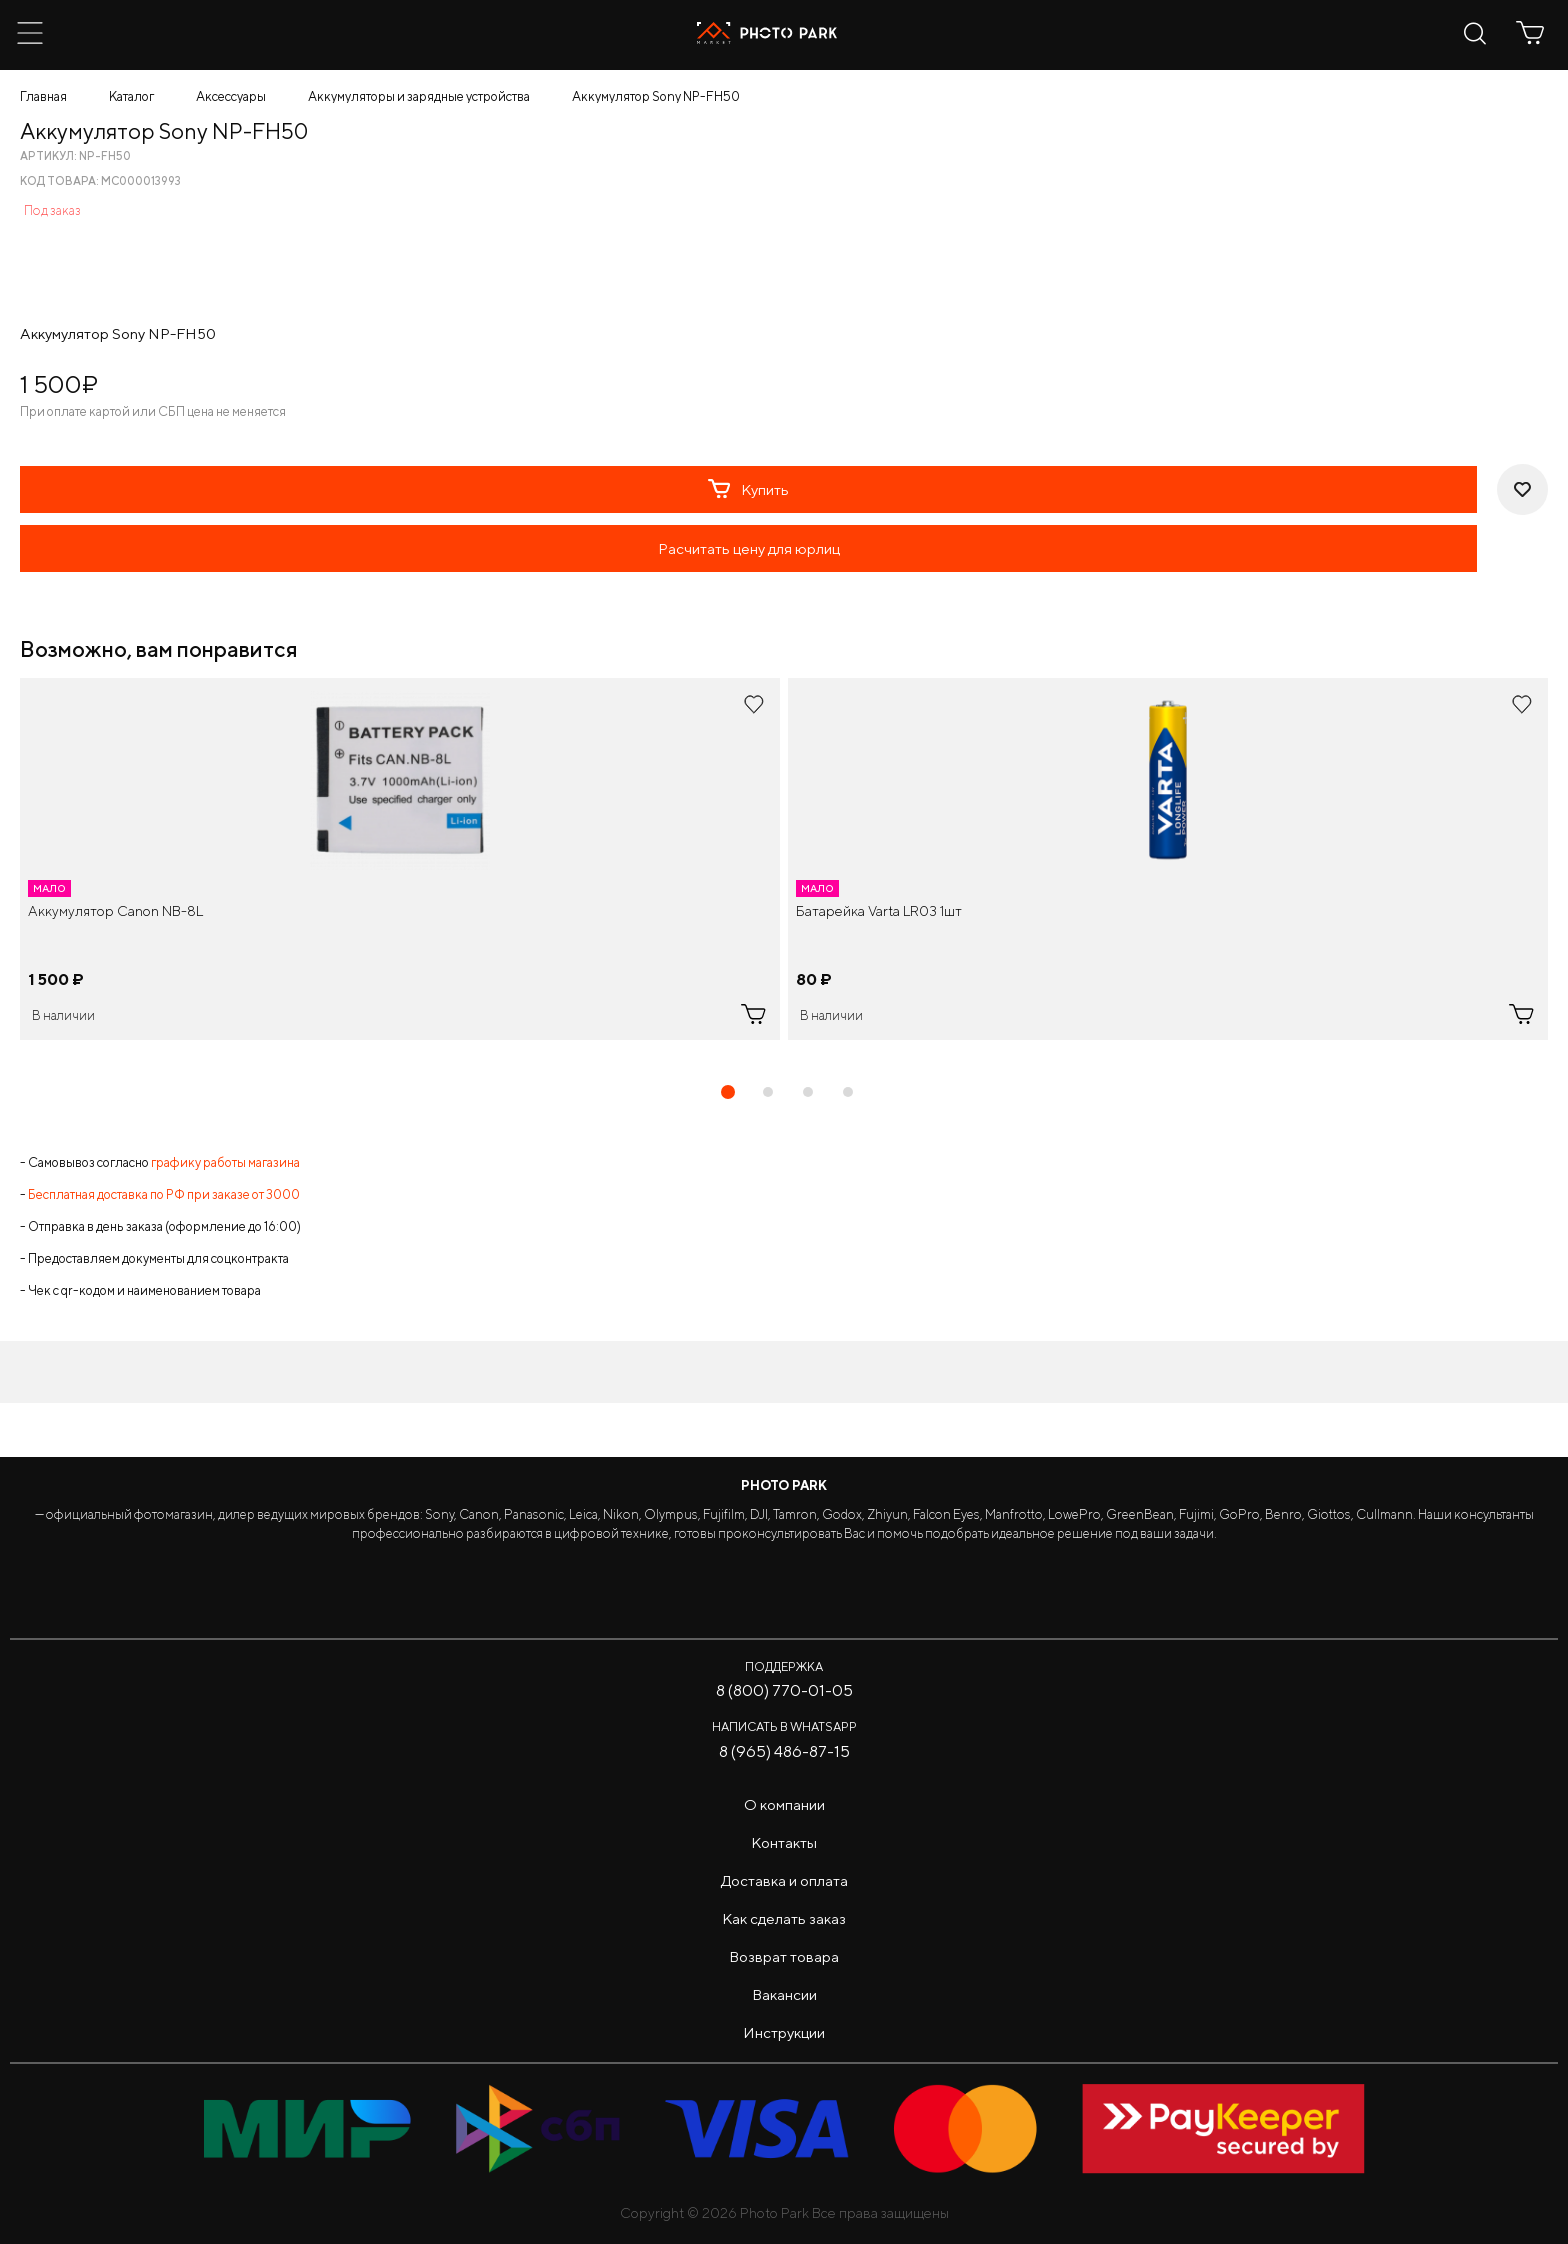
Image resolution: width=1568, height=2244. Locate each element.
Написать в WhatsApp (784, 1726)
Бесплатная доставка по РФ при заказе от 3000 (164, 1194)
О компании (784, 1804)
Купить (748, 489)
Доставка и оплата (784, 1880)
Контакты (784, 1842)
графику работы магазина (225, 1162)
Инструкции (784, 2032)
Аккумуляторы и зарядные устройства (419, 96)
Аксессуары (231, 96)
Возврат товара (784, 1956)
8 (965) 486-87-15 (784, 1751)
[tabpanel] (400, 859)
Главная (43, 96)
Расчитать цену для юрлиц (749, 548)
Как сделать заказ (784, 1918)
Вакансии (784, 1994)
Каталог (131, 96)
